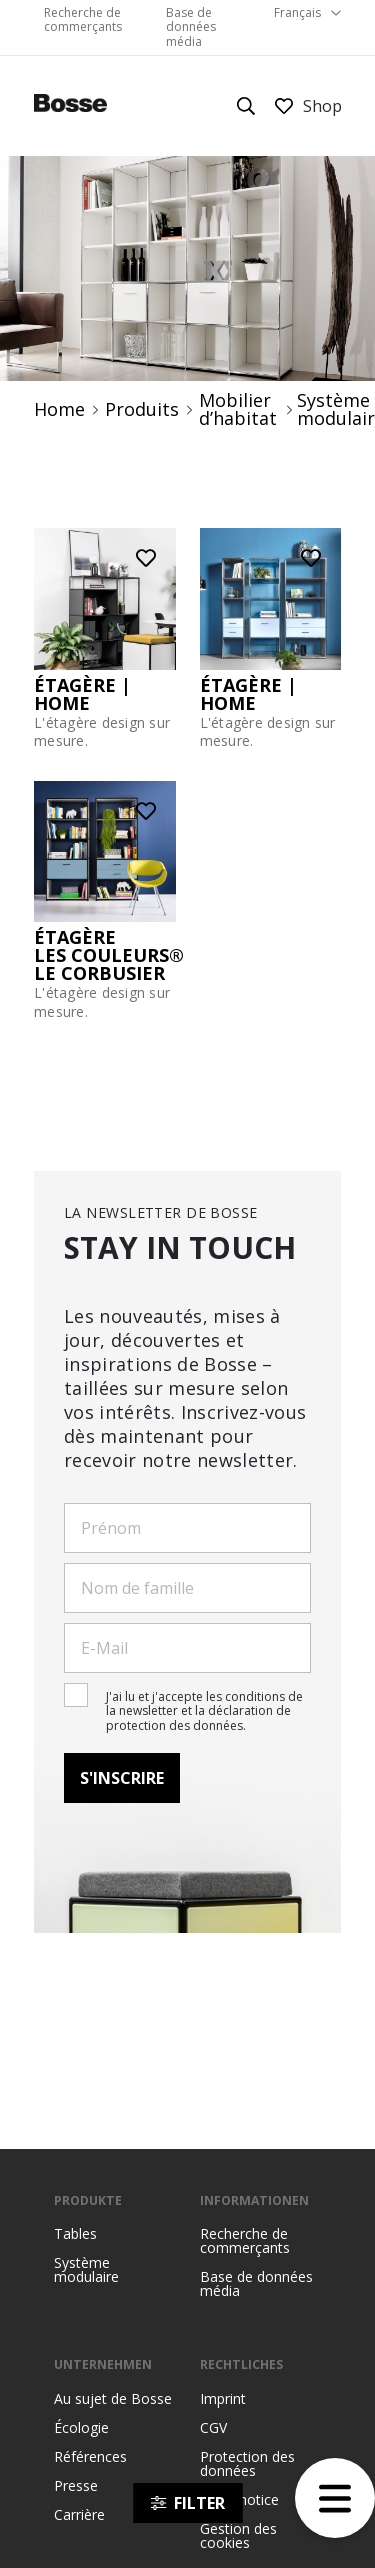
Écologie (81, 2428)
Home (59, 409)
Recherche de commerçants (83, 19)
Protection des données (247, 2464)
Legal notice (239, 2500)
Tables (75, 2234)
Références (90, 2457)
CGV (213, 2428)
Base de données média (191, 27)
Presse (76, 2486)
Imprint (223, 2399)
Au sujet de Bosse (113, 2399)
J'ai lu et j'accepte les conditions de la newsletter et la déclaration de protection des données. (204, 1711)
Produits (142, 409)
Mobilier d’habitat (238, 409)
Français (297, 12)
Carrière (79, 2515)
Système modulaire (86, 2270)
